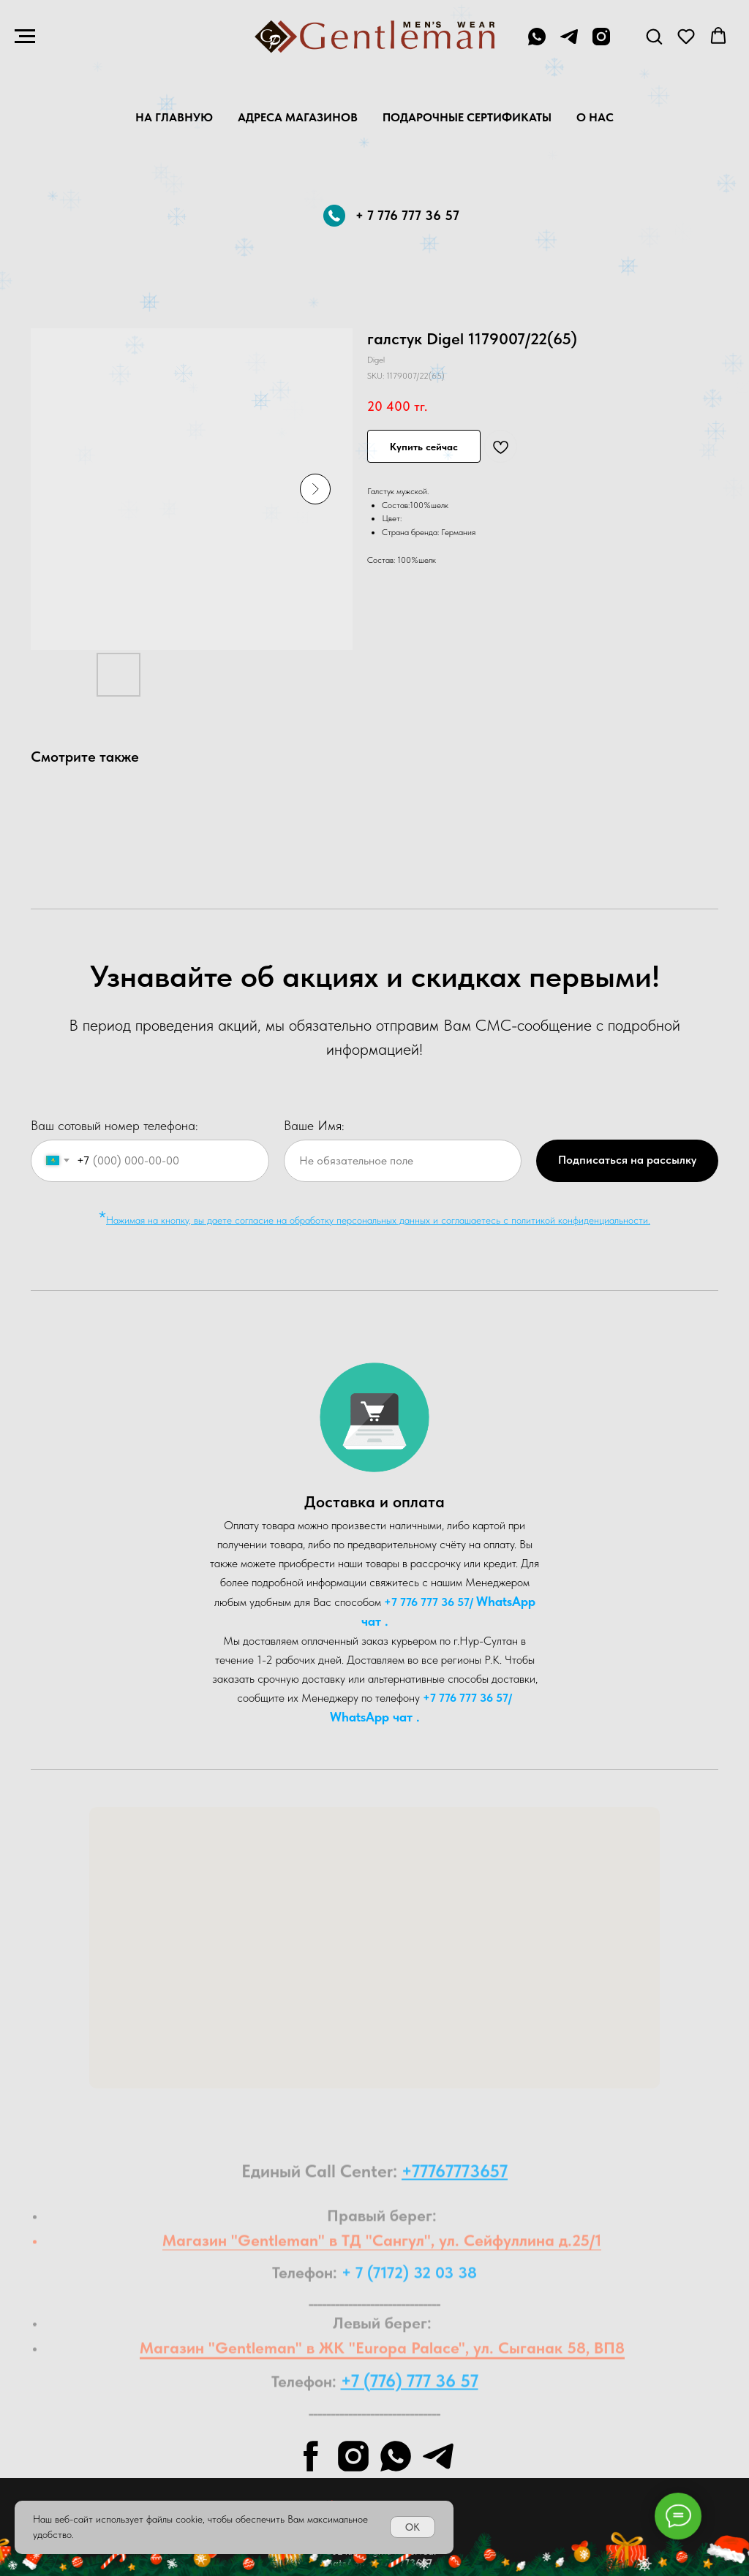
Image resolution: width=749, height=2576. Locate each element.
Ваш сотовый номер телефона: (114, 1125)
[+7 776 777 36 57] (537, 43)
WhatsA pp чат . (375, 1716)
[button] (654, 36)
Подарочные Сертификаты (467, 117)
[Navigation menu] (25, 36)
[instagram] (601, 43)
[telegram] (569, 43)
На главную (174, 117)
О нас (595, 117)
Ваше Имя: (314, 1125)
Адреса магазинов (298, 117)
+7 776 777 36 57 (427, 1602)
